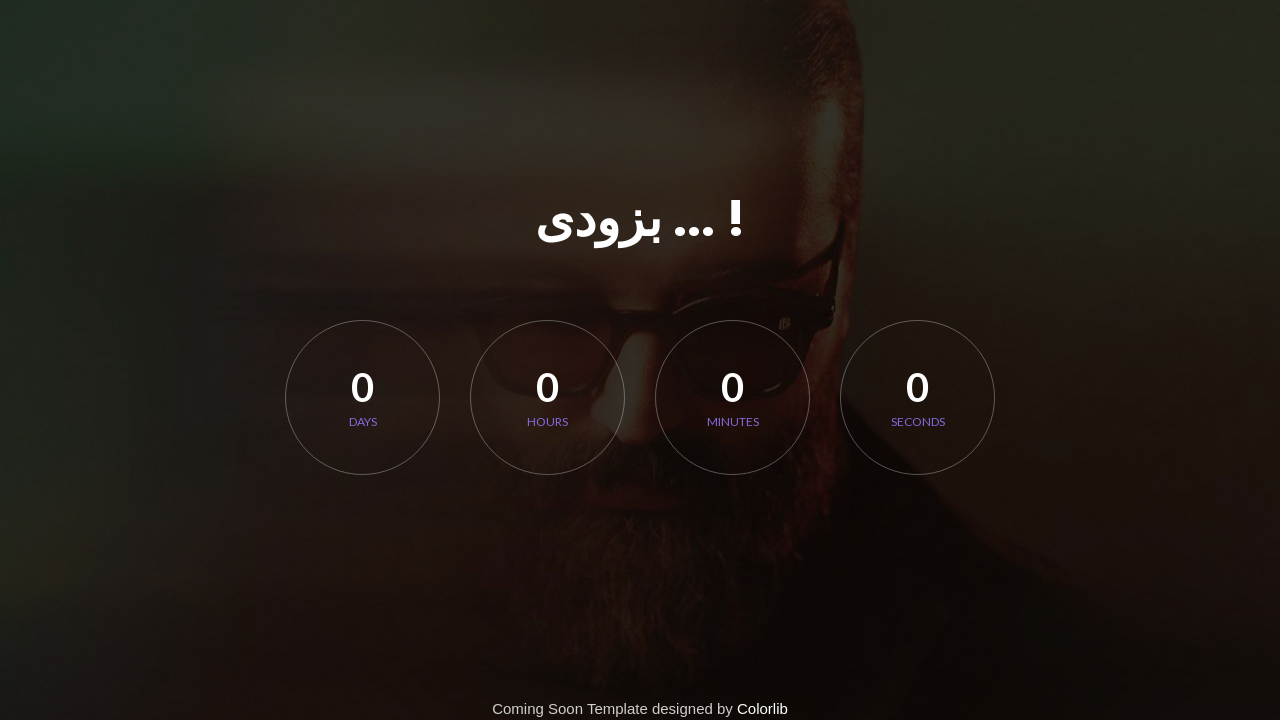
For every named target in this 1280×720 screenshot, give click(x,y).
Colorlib (762, 708)
